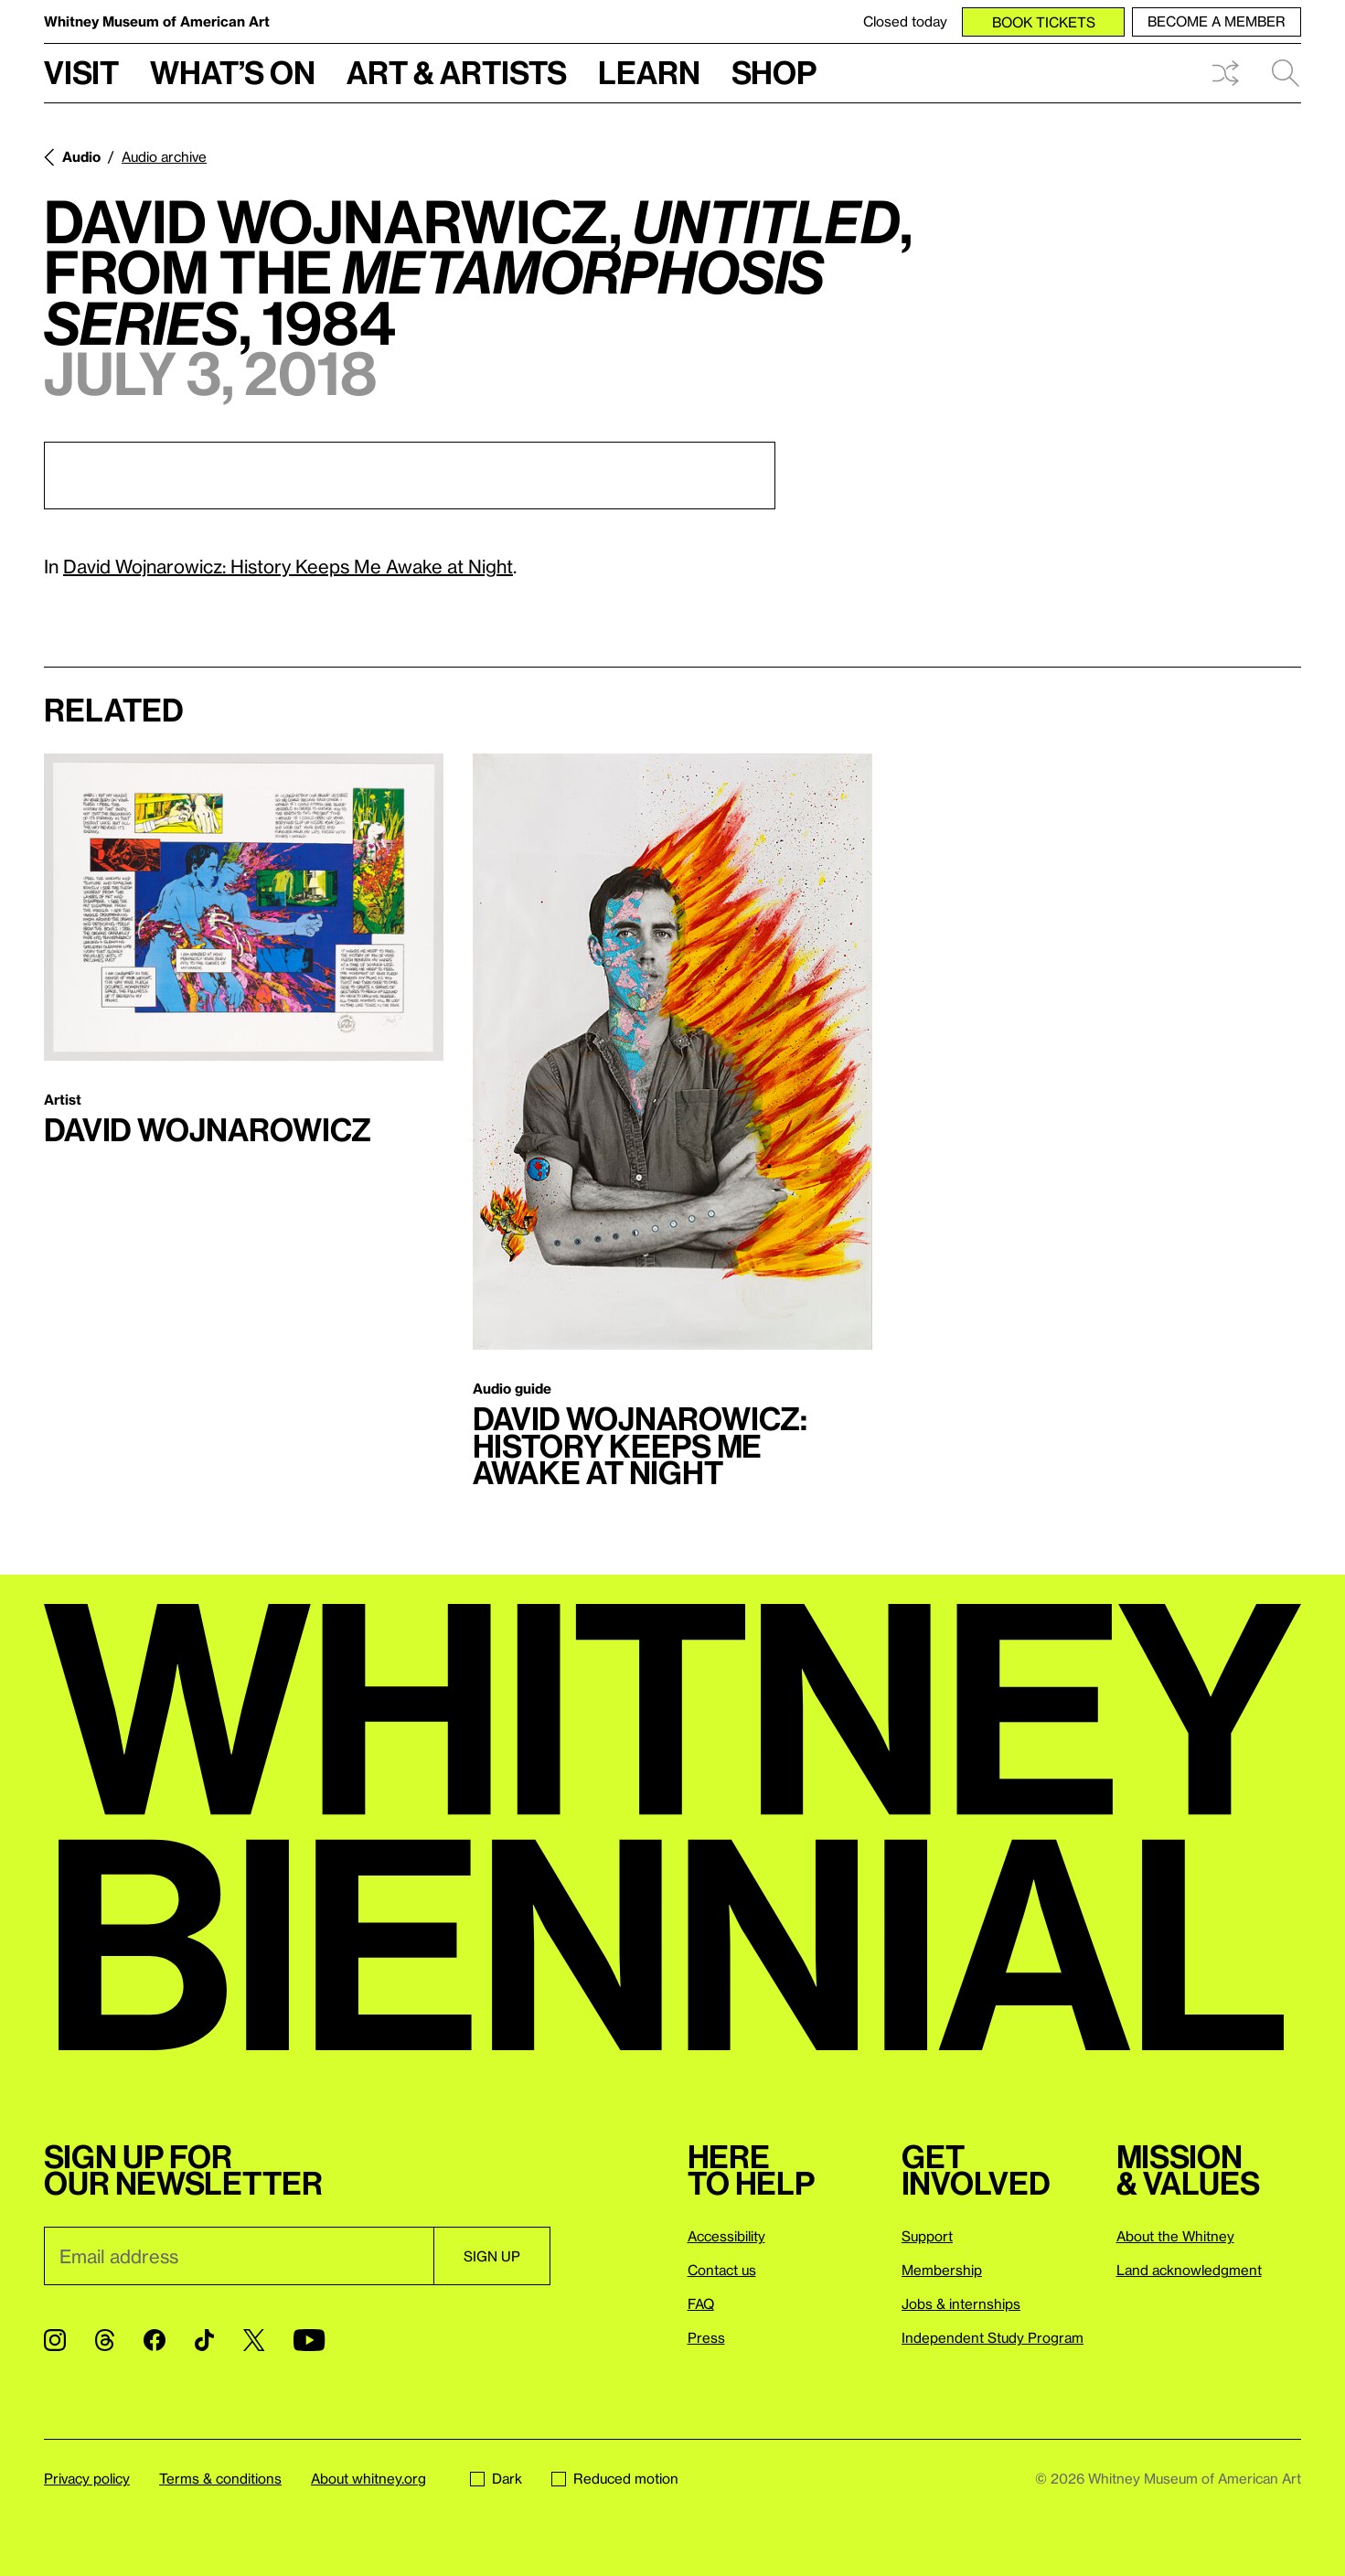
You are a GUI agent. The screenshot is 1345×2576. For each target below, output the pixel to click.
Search (1285, 73)
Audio (81, 156)
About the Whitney (1175, 2236)
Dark (496, 2478)
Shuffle (1225, 73)
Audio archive (164, 156)
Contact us (722, 2269)
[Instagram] (54, 2340)
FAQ (701, 2303)
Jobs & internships (961, 2303)
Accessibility (726, 2236)
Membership (942, 2269)
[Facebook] (154, 2340)
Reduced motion (614, 2478)
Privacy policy (87, 2478)
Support (927, 2236)
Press (706, 2337)
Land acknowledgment (1189, 2269)
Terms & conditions (220, 2478)
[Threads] (104, 2340)
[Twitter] (254, 2340)
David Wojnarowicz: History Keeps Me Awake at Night (288, 566)
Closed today (905, 21)
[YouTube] (309, 2340)
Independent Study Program (992, 2337)
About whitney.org (368, 2478)
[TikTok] (204, 2340)
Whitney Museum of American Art (157, 21)
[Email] (238, 2256)
